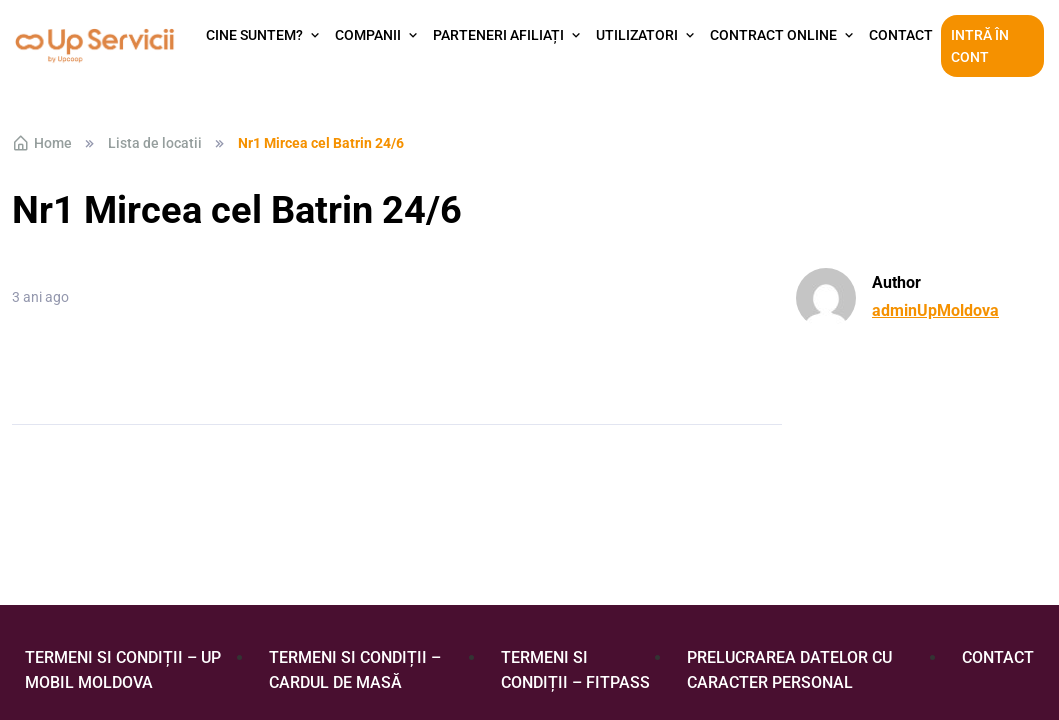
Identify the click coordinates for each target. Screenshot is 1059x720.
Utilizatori (637, 35)
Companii (368, 35)
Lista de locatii (155, 143)
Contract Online (773, 35)
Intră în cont (980, 46)
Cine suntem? (254, 35)
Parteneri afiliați (498, 35)
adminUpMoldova (935, 310)
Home (42, 143)
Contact (901, 35)
